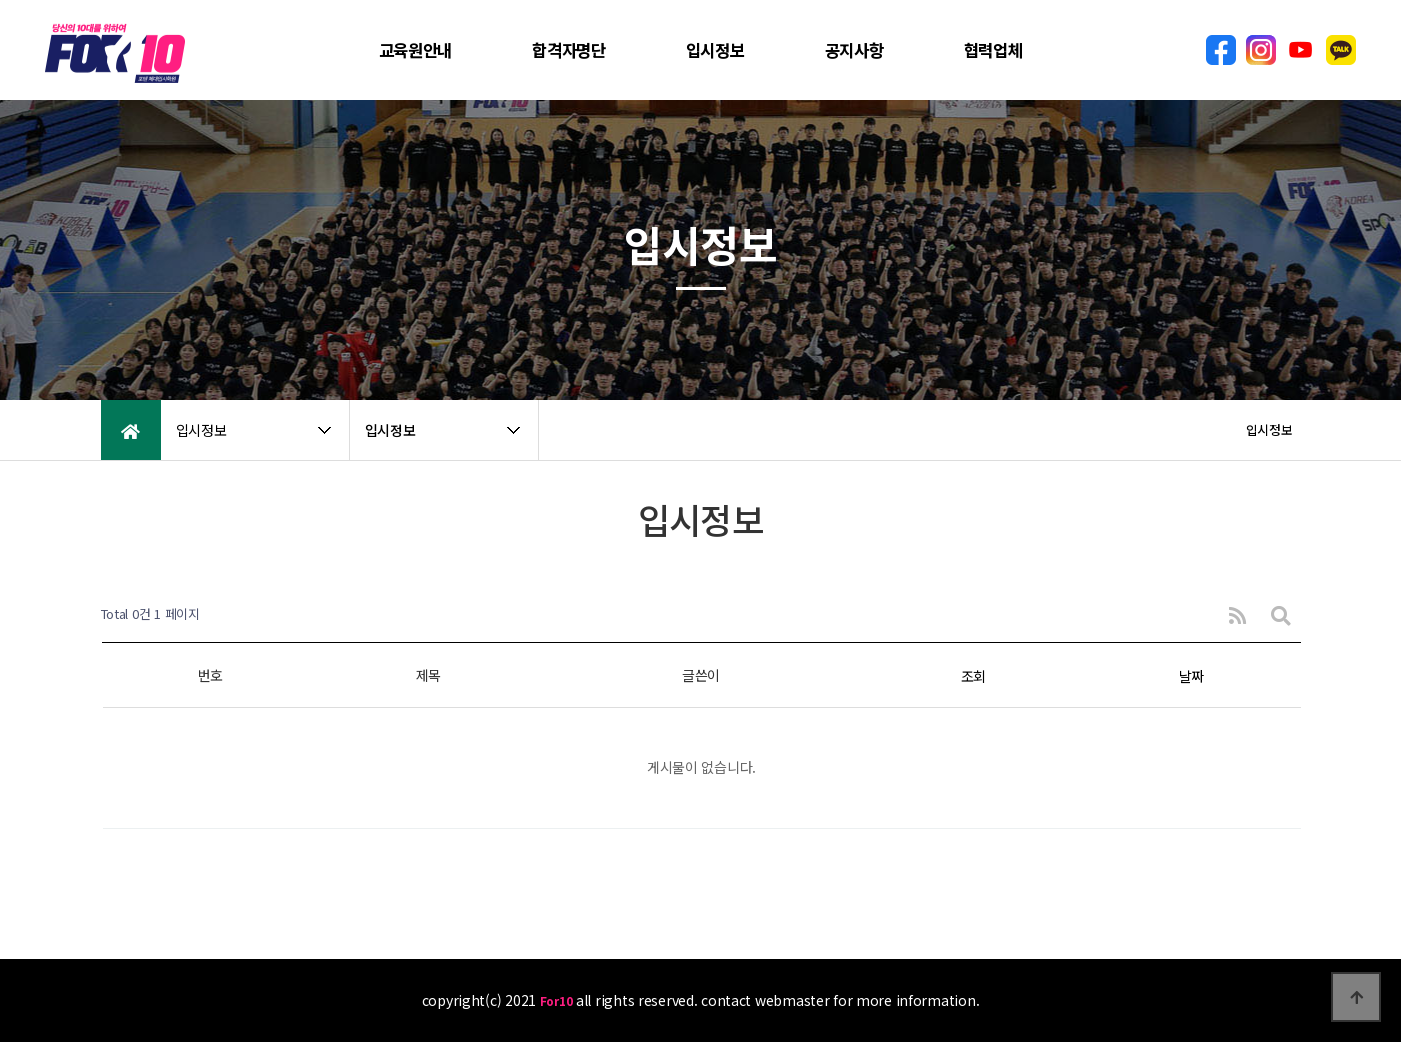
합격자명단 (569, 50)
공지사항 (854, 50)
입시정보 (715, 50)
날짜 (1191, 676)
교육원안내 (416, 50)
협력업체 (993, 50)
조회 (973, 676)
